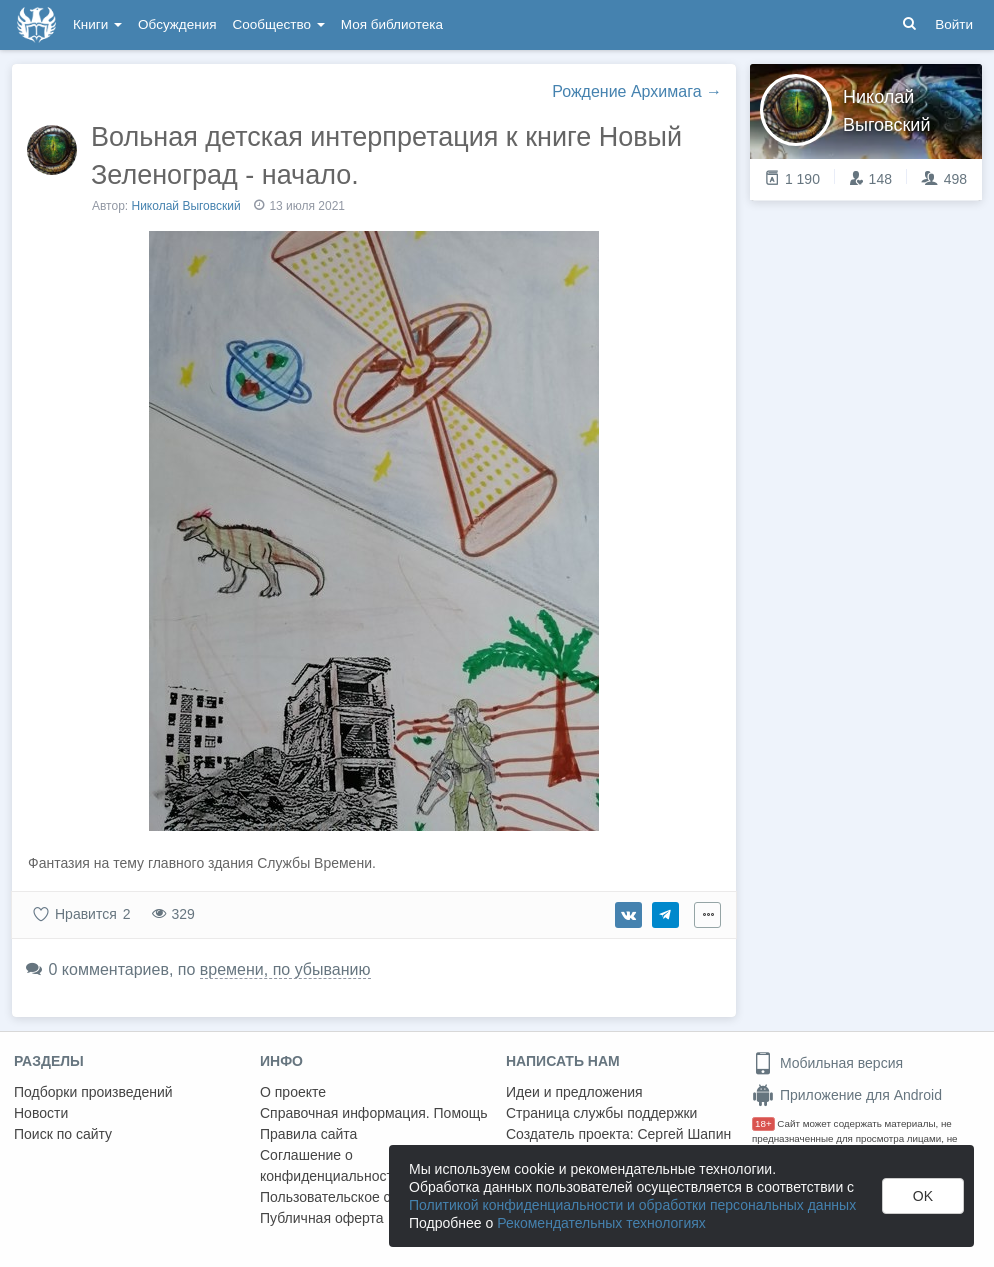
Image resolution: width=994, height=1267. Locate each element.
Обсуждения (177, 24)
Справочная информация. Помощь (374, 1113)
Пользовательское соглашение (361, 1197)
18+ (763, 1123)
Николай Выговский (186, 206)
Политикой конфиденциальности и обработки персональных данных (632, 1205)
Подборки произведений (93, 1092)
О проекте (293, 1092)
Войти (954, 24)
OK (923, 1196)
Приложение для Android (847, 1095)
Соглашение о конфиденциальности (330, 1165)
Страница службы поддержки (601, 1113)
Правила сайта (308, 1134)
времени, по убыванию (285, 969)
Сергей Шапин (684, 1134)
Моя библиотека (392, 24)
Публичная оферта (322, 1218)
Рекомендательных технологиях (601, 1223)
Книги (97, 24)
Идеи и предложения (574, 1092)
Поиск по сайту (63, 1134)
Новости (41, 1113)
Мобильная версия (827, 1063)
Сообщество (279, 24)
